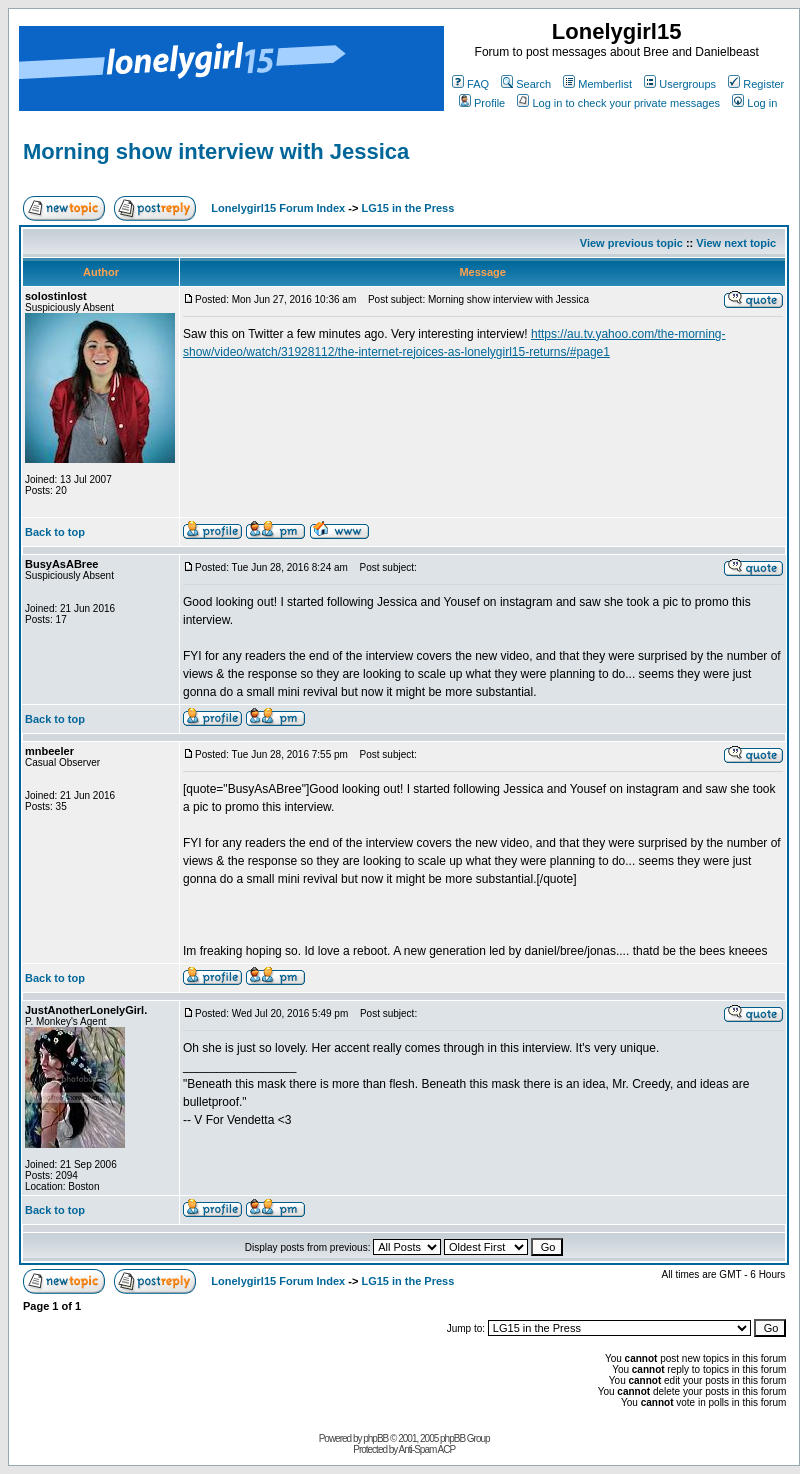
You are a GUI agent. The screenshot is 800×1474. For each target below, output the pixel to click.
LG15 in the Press (407, 208)
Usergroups (680, 84)
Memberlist (597, 84)
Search (526, 84)
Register (756, 84)
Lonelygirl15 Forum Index (278, 208)
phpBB (375, 1438)
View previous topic (631, 243)
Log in (754, 103)
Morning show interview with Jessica (216, 151)
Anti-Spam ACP (427, 1449)
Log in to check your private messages (618, 103)
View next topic (736, 243)
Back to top (55, 532)
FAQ (470, 84)
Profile (482, 103)
